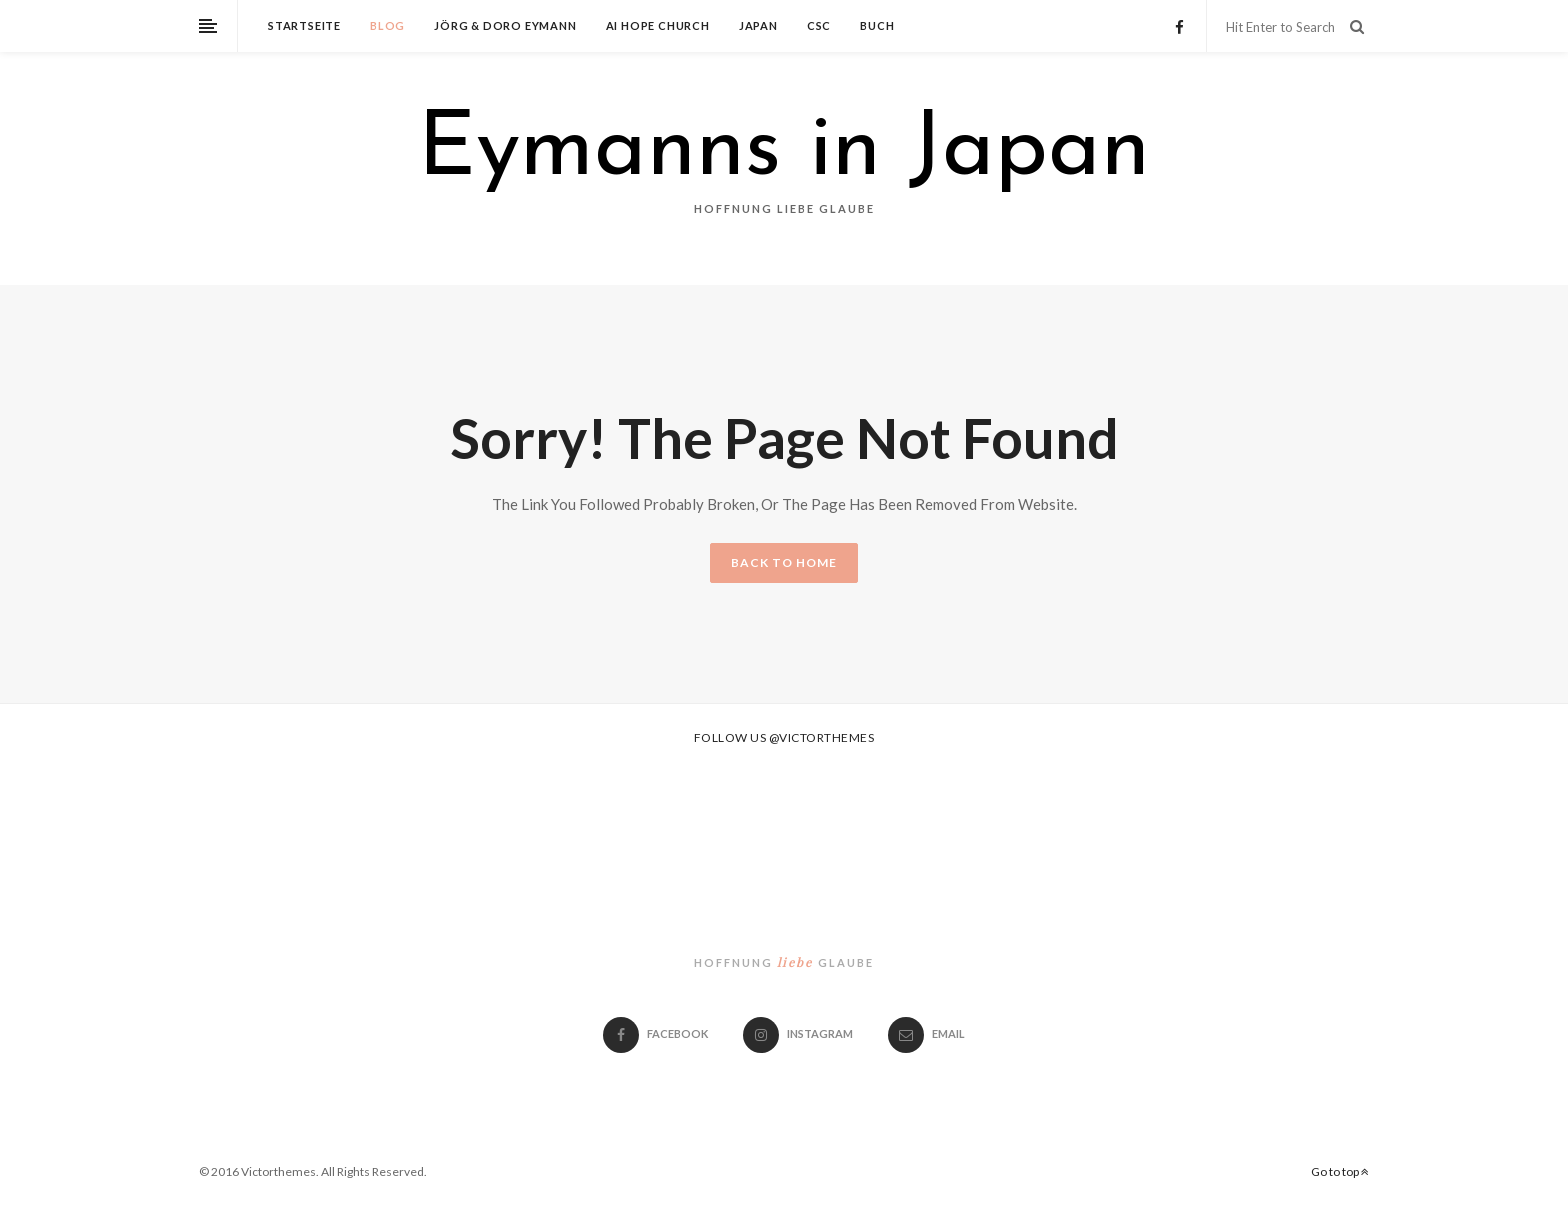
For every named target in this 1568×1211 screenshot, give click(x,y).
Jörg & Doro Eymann (505, 25)
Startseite (304, 25)
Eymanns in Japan (784, 152)
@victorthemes (822, 737)
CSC (819, 25)
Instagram (798, 1033)
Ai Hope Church (658, 25)
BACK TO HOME (784, 562)
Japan (758, 25)
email (926, 1033)
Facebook (655, 1033)
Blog (387, 25)
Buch (877, 25)
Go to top (1340, 1171)
